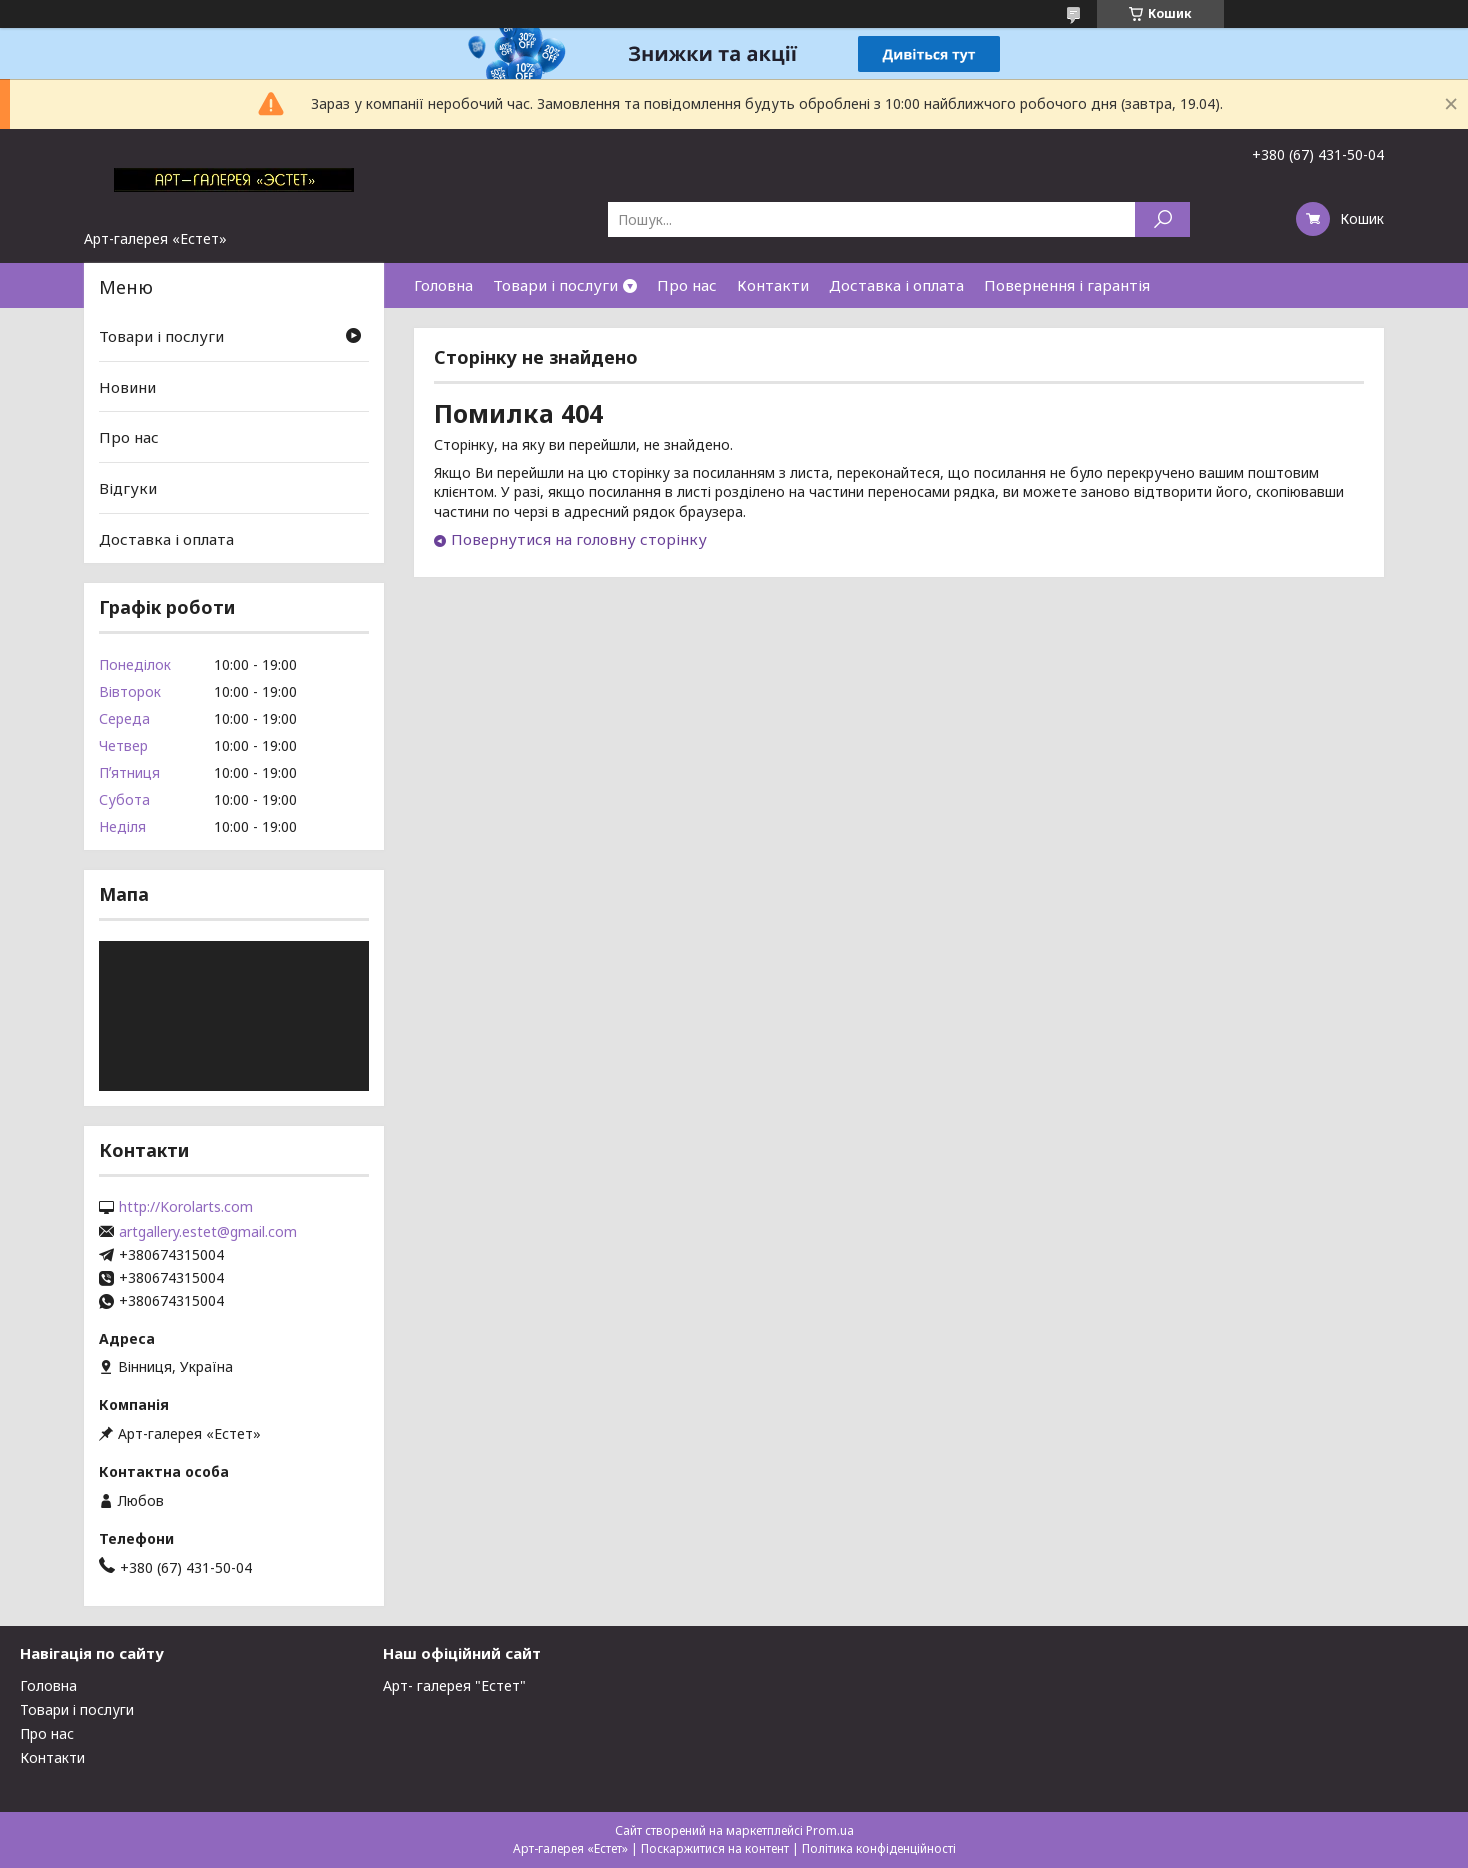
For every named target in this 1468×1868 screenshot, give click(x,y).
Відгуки (128, 488)
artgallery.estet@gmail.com (208, 1232)
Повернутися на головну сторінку (579, 539)
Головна (443, 285)
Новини (127, 387)
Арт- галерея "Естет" (454, 1685)
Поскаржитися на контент (715, 1848)
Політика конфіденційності (879, 1848)
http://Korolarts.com (186, 1207)
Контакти (773, 285)
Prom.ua (830, 1830)
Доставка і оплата (896, 285)
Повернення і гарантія (1067, 285)
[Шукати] (1162, 219)
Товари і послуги (555, 285)
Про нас (687, 285)
